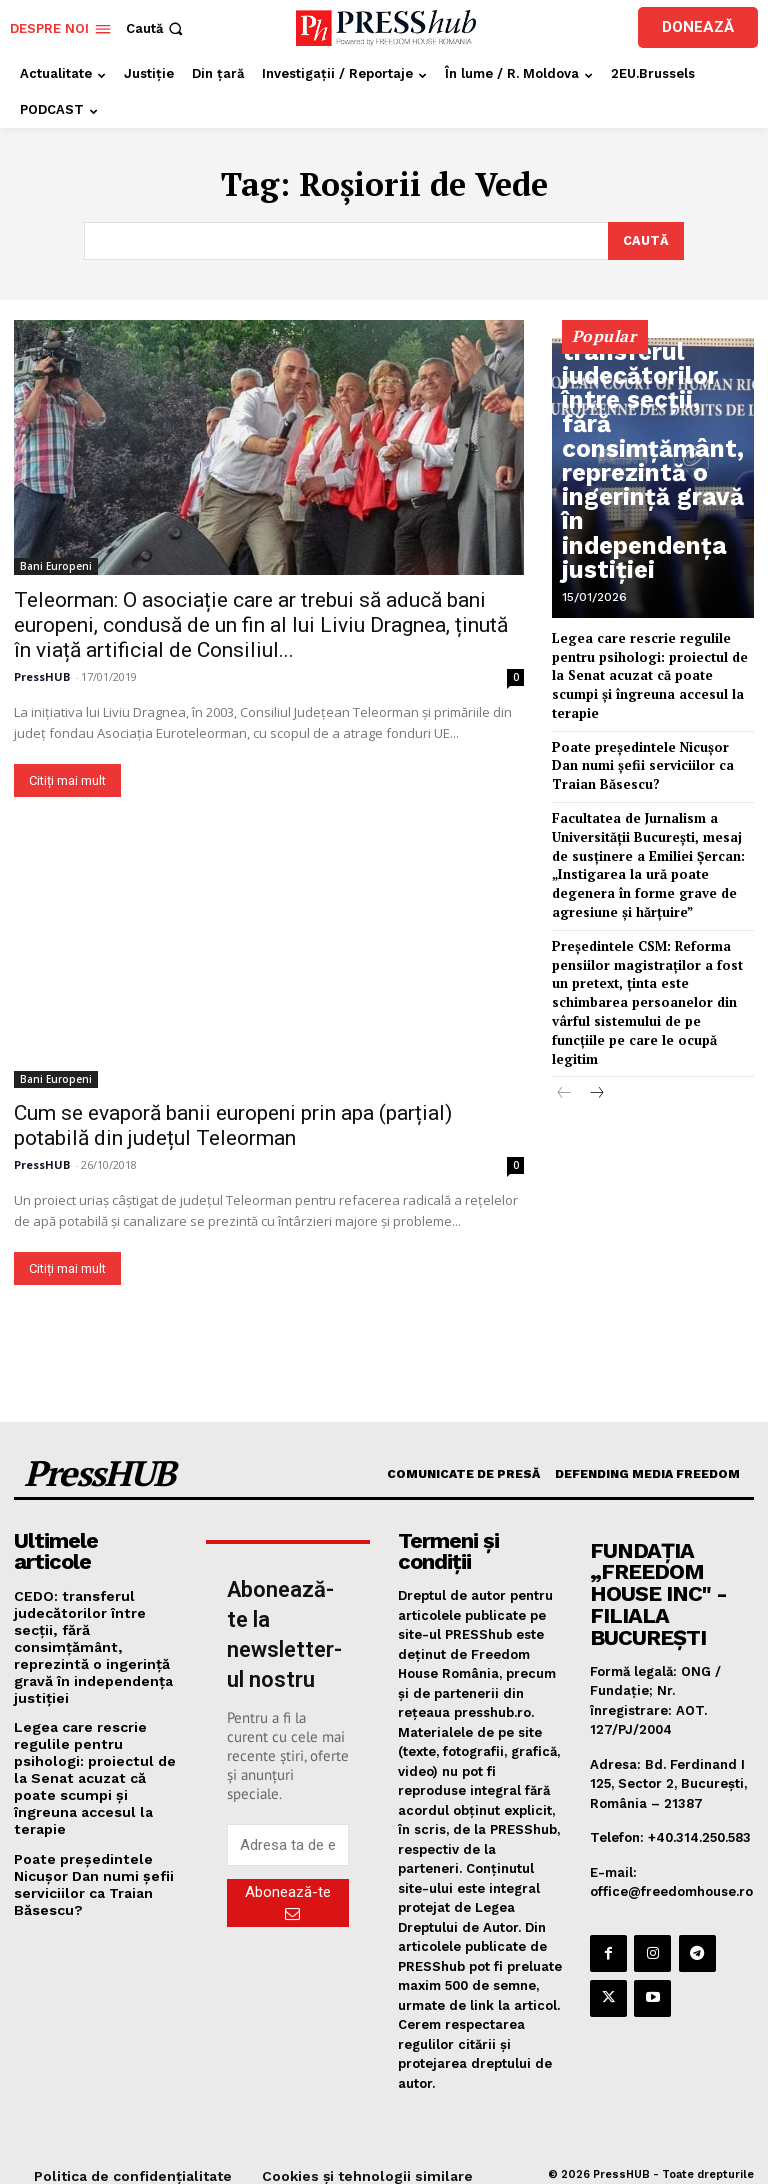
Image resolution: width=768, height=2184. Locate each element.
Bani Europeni (56, 564)
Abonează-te (288, 1900)
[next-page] (596, 1025)
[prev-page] (564, 1025)
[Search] (645, 240)
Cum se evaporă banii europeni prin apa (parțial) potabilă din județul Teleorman (233, 1123)
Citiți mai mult (67, 778)
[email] (288, 1843)
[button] (156, 28)
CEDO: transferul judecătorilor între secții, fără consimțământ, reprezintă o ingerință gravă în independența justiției (653, 524)
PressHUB (42, 674)
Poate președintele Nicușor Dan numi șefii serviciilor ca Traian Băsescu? (645, 737)
